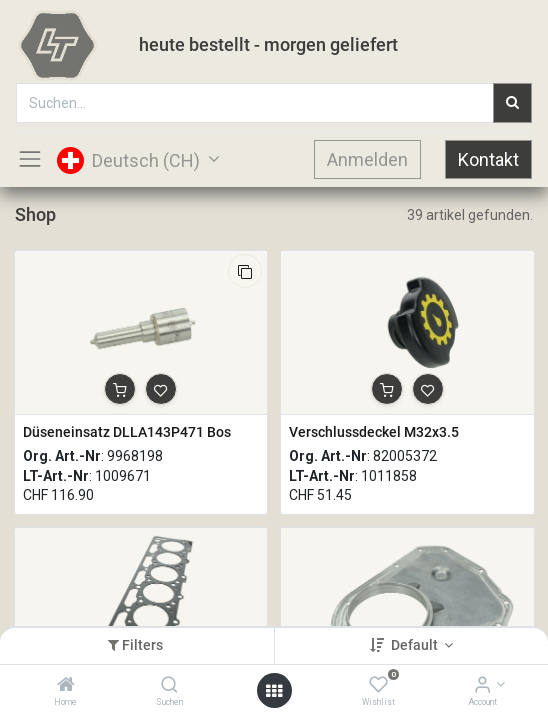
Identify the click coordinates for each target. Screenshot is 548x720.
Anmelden (367, 159)
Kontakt (488, 159)
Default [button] (416, 645)
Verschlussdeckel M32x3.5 (374, 432)
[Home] (66, 686)
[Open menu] (274, 691)
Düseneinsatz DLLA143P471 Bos (127, 432)
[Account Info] (482, 686)
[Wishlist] (378, 686)
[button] (245, 271)
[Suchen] (169, 686)
